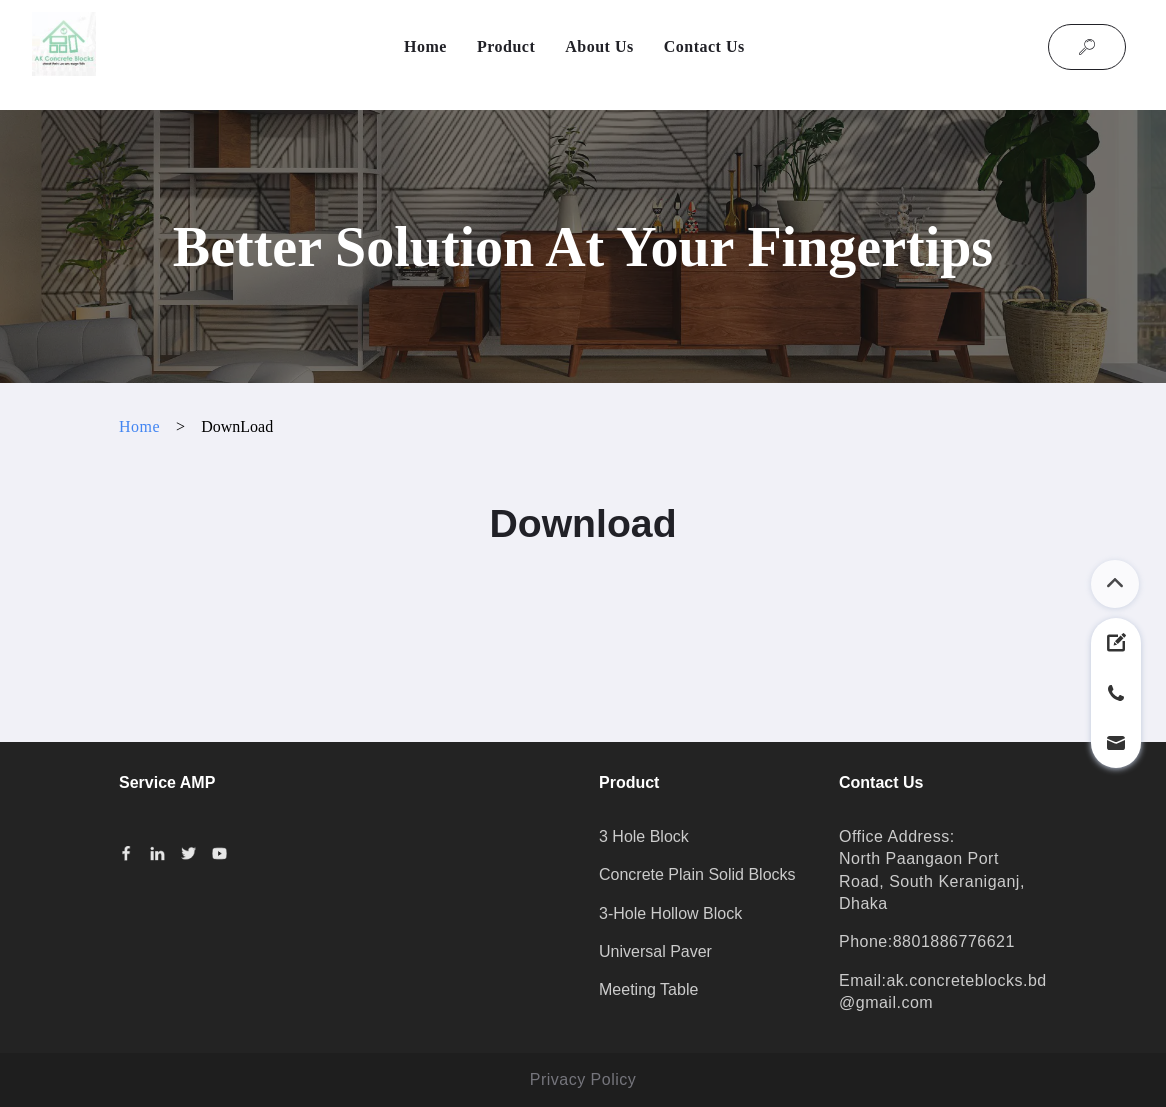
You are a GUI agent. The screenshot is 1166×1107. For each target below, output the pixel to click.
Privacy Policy (583, 1079)
